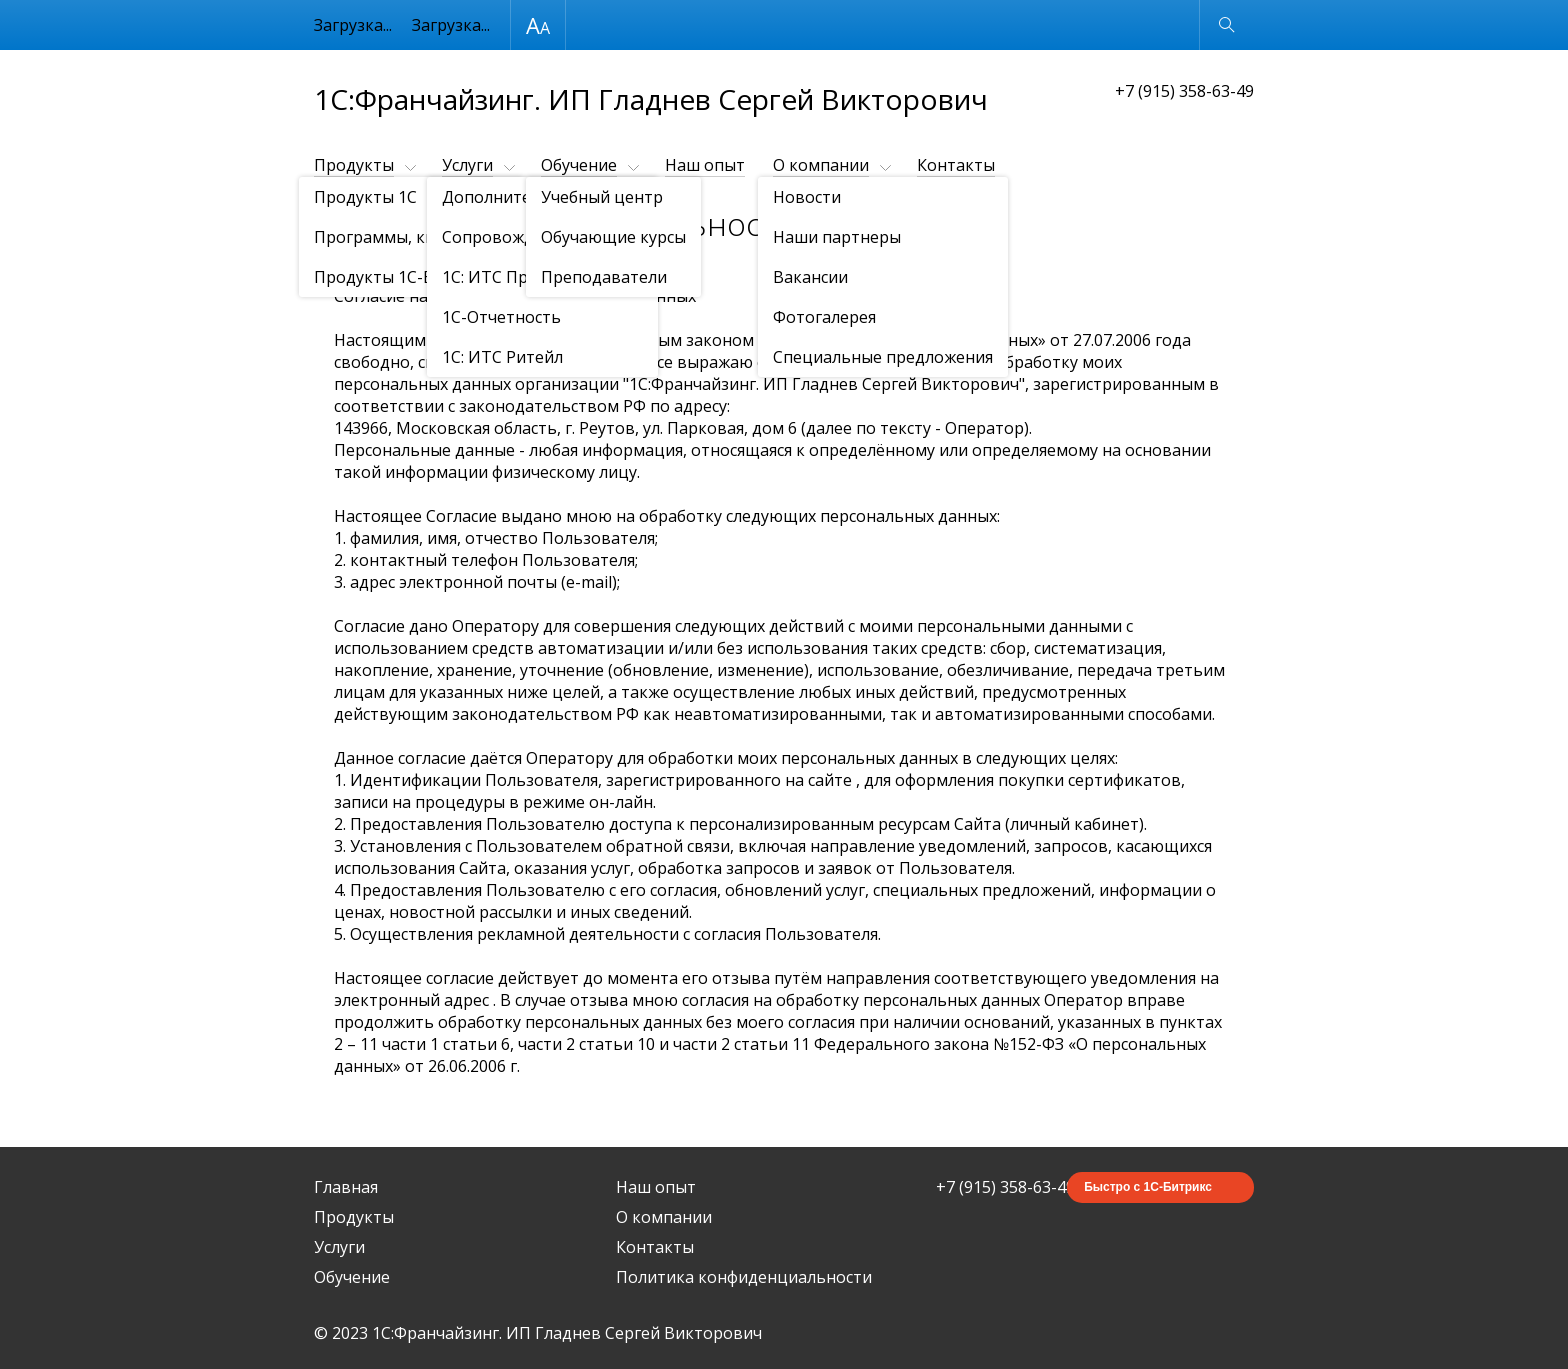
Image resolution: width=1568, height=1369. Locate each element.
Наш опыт (705, 165)
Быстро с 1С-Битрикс (1148, 1187)
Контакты (956, 165)
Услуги (467, 165)
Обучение (579, 165)
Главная (346, 1187)
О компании (821, 165)
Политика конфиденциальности (744, 1277)
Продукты (354, 165)
